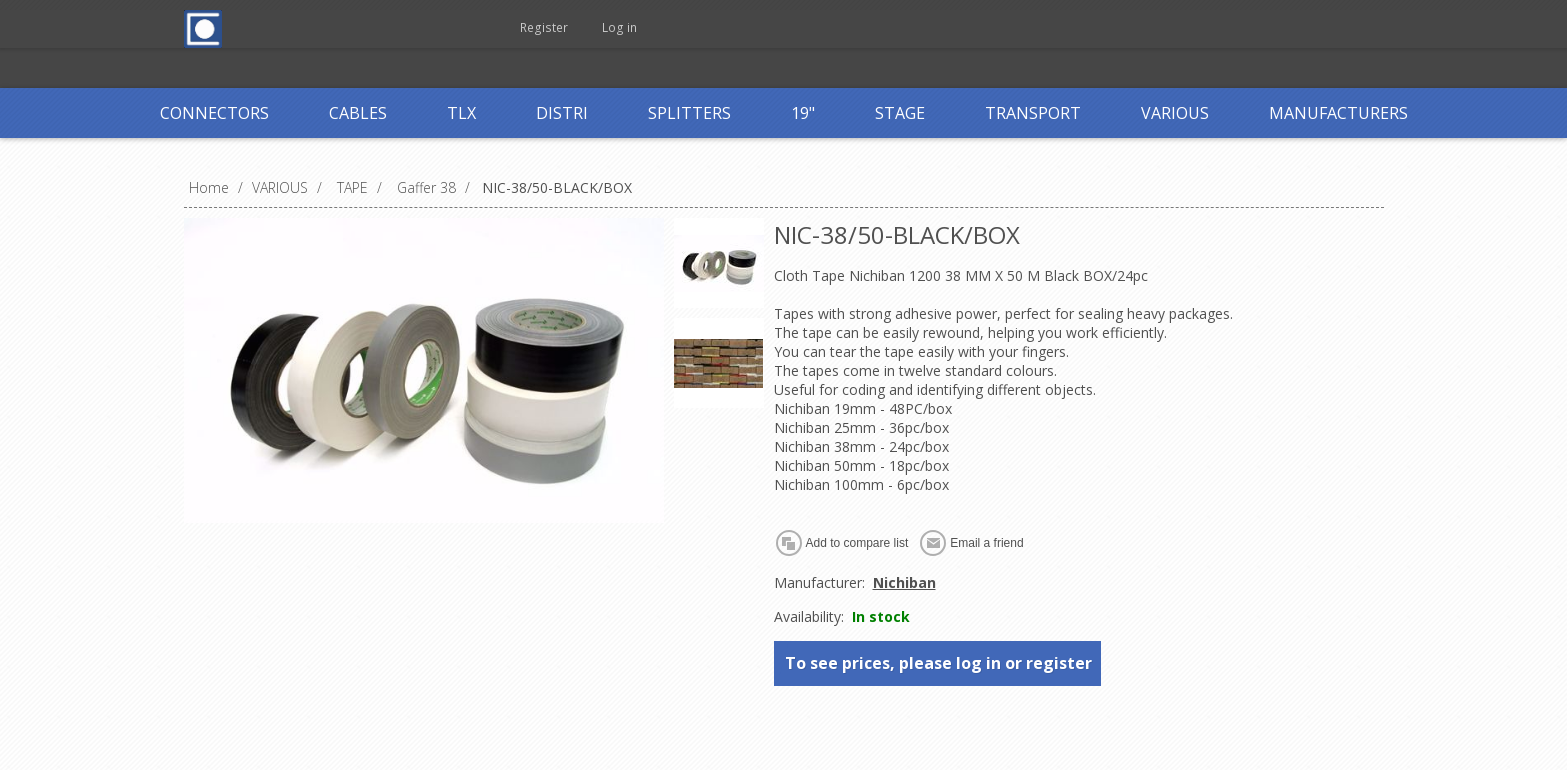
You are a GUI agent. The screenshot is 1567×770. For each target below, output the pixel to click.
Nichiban (904, 582)
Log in (633, 27)
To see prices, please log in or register (938, 663)
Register (551, 27)
